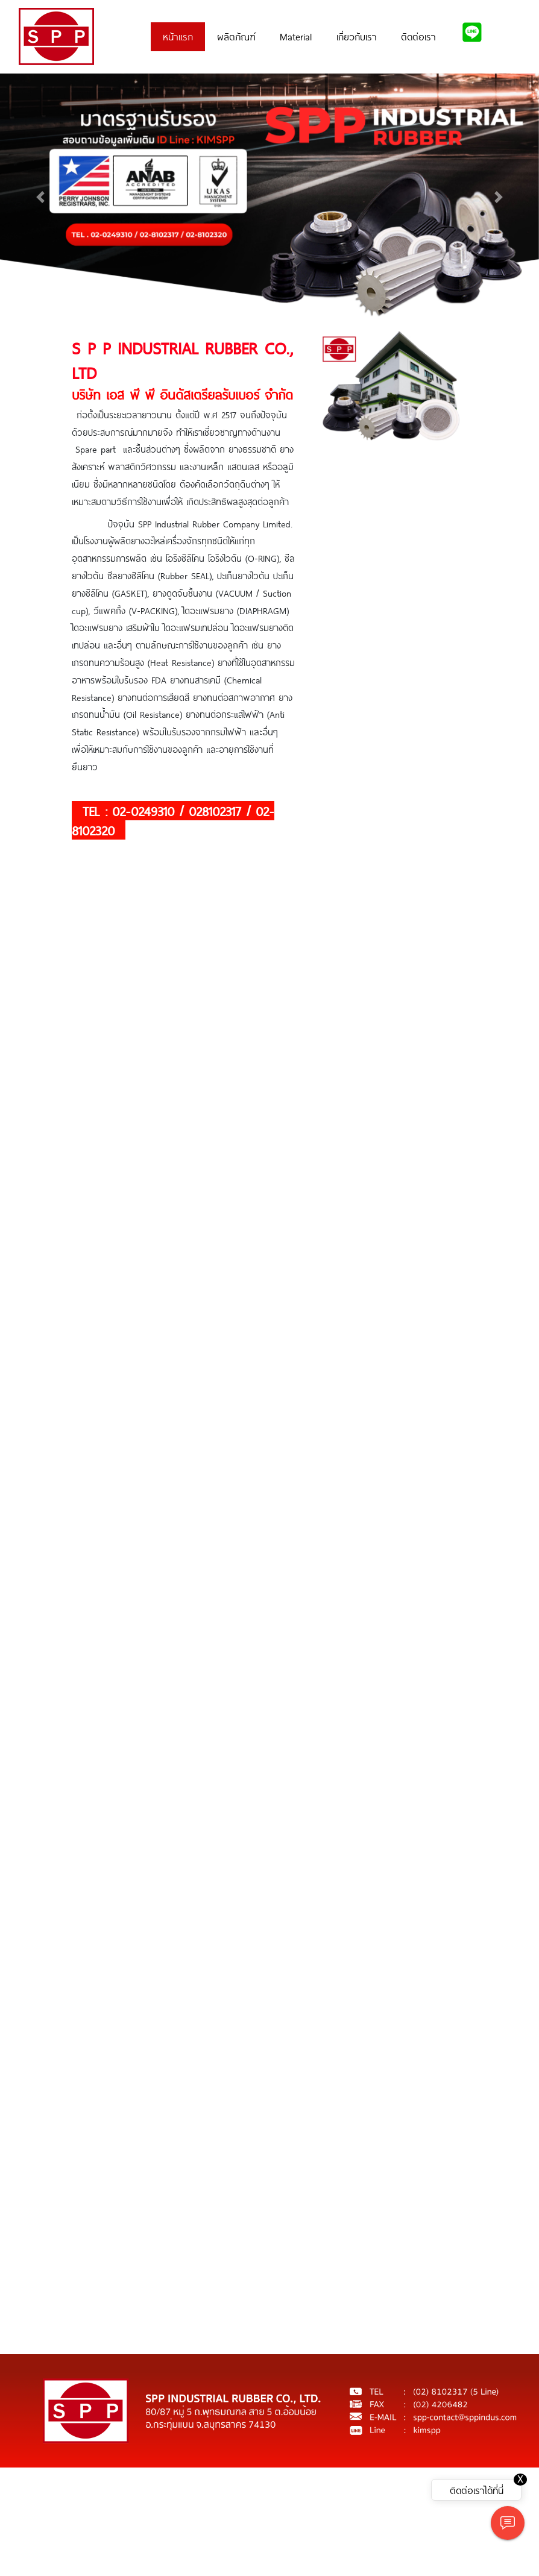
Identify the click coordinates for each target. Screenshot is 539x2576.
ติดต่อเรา (418, 36)
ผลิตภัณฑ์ (236, 36)
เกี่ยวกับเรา (356, 36)
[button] (40, 197)
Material (296, 36)
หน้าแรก (178, 36)
